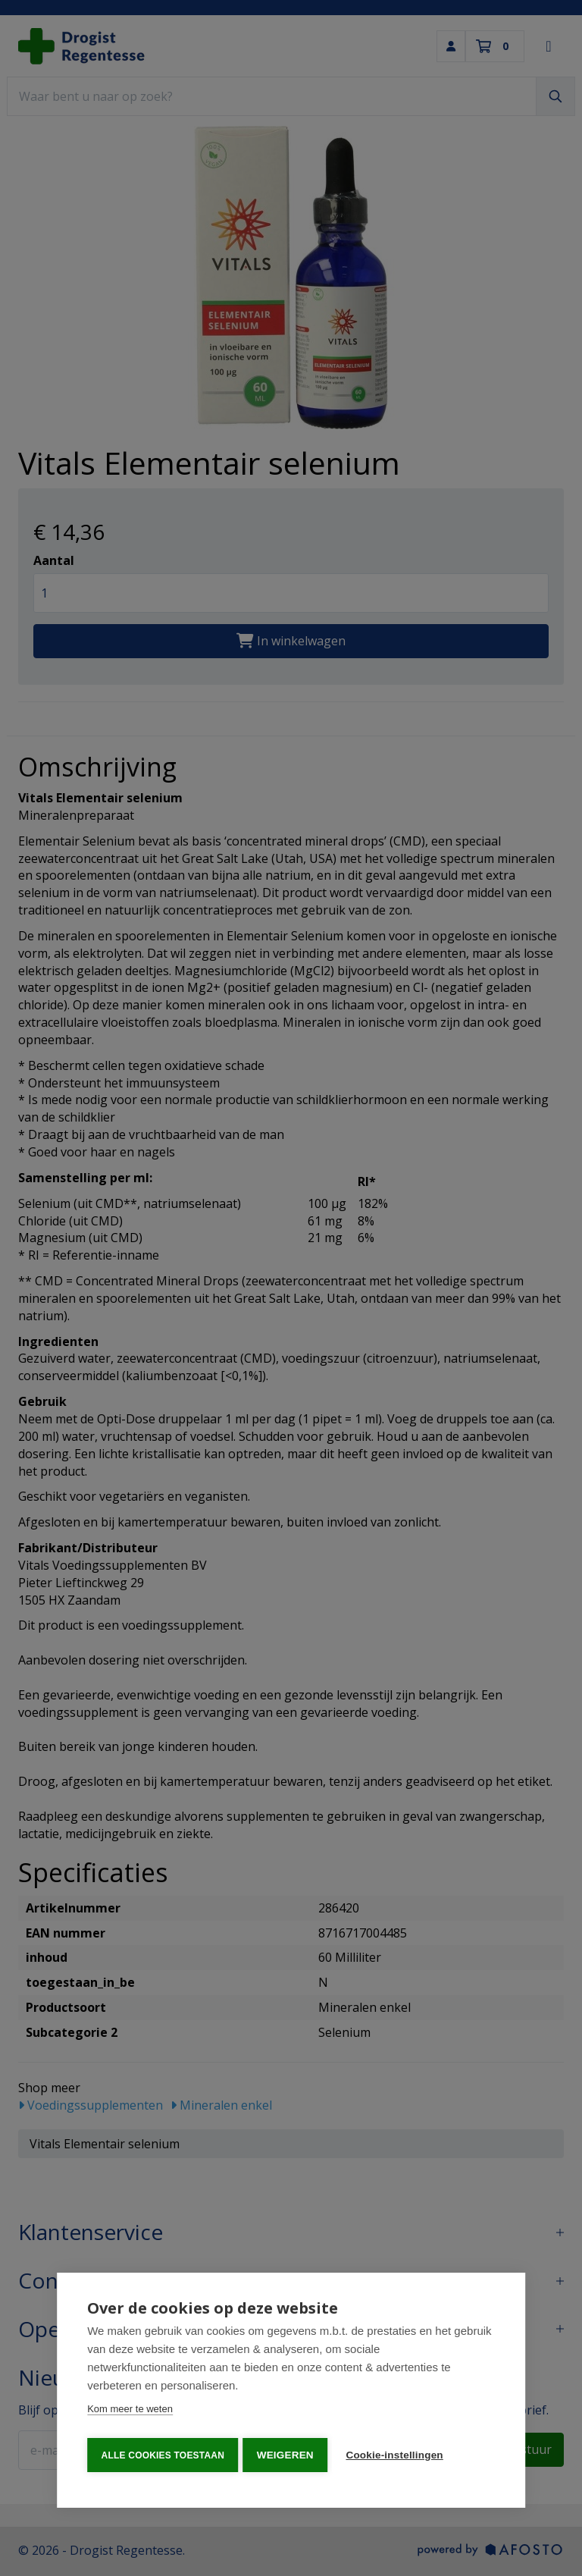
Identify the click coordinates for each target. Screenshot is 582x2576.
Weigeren (287, 2455)
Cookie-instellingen (399, 2455)
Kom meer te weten (130, 2412)
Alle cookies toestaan (162, 2455)
